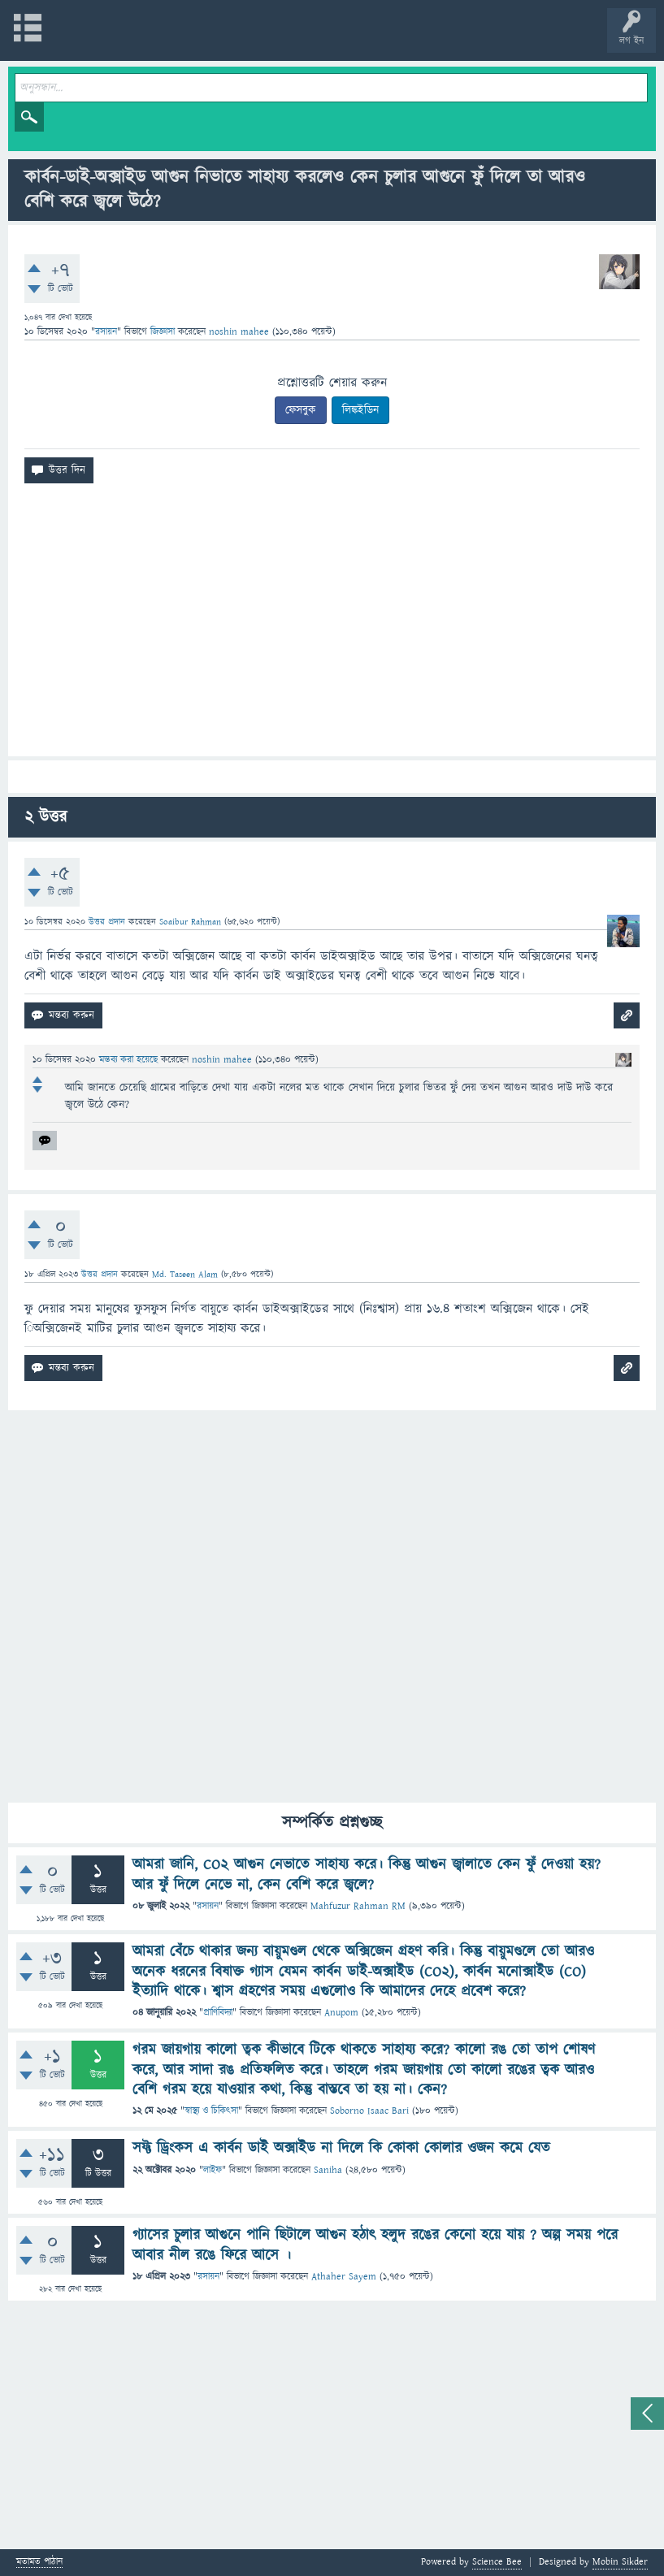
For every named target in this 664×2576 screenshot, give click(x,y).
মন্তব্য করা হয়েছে (130, 1060)
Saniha (328, 2170)
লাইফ (212, 2170)
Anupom (341, 2013)
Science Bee (497, 2562)
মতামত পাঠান (39, 2562)
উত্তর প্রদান (107, 922)
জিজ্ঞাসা (164, 332)
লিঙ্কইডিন (360, 410)
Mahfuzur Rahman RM (358, 1906)
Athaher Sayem (343, 2277)
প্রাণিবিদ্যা (217, 2013)
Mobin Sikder (620, 2562)
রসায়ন (106, 332)
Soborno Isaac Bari (369, 2111)
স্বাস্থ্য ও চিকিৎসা (211, 2111)
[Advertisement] (332, 626)
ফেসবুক (300, 410)
